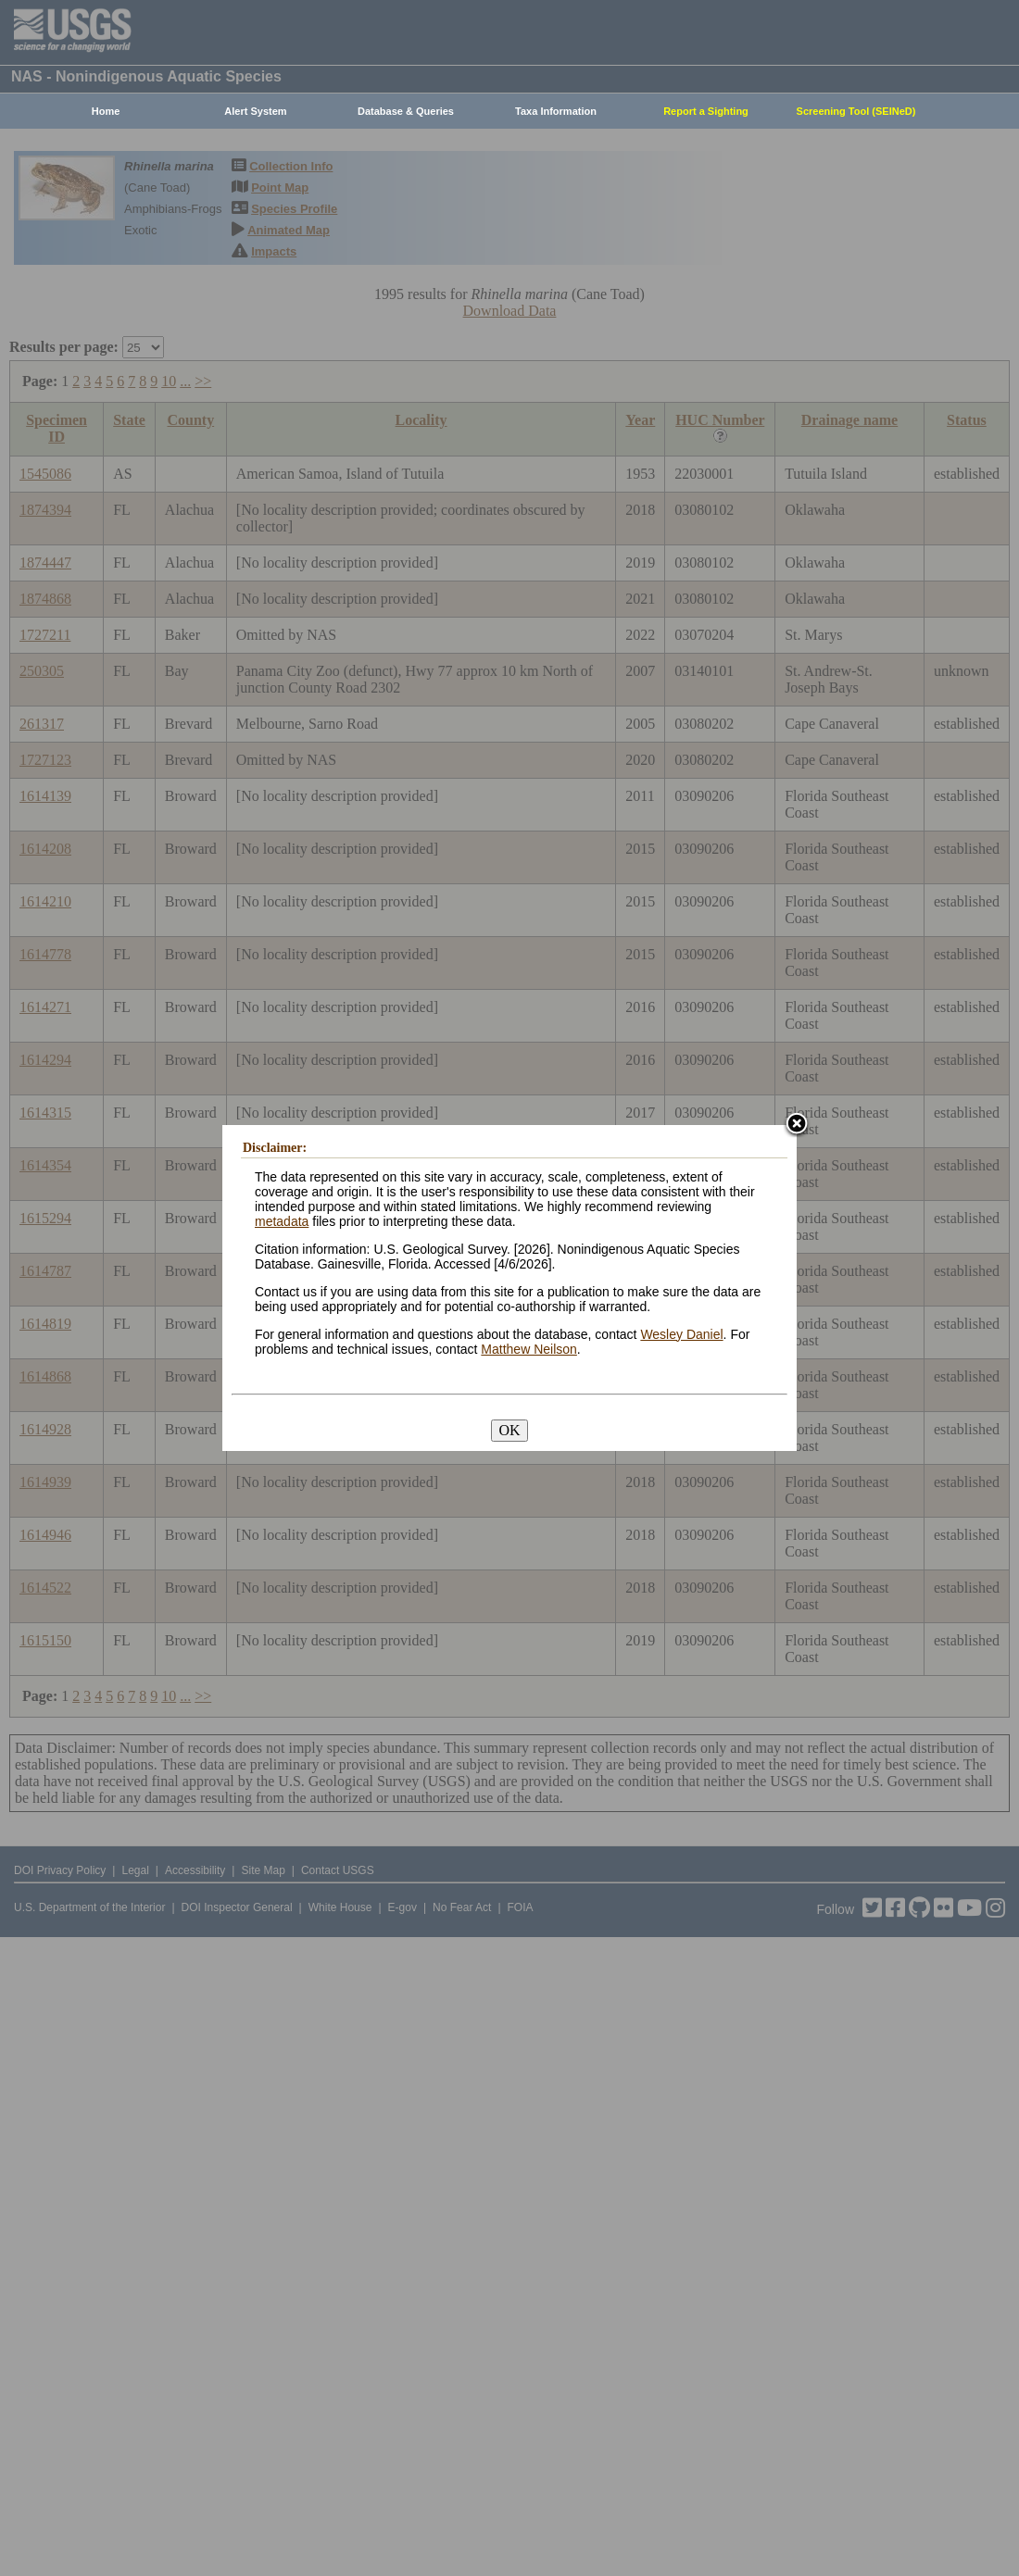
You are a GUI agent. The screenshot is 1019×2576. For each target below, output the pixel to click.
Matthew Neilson (529, 1349)
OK (509, 1430)
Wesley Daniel (681, 1334)
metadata (281, 1221)
